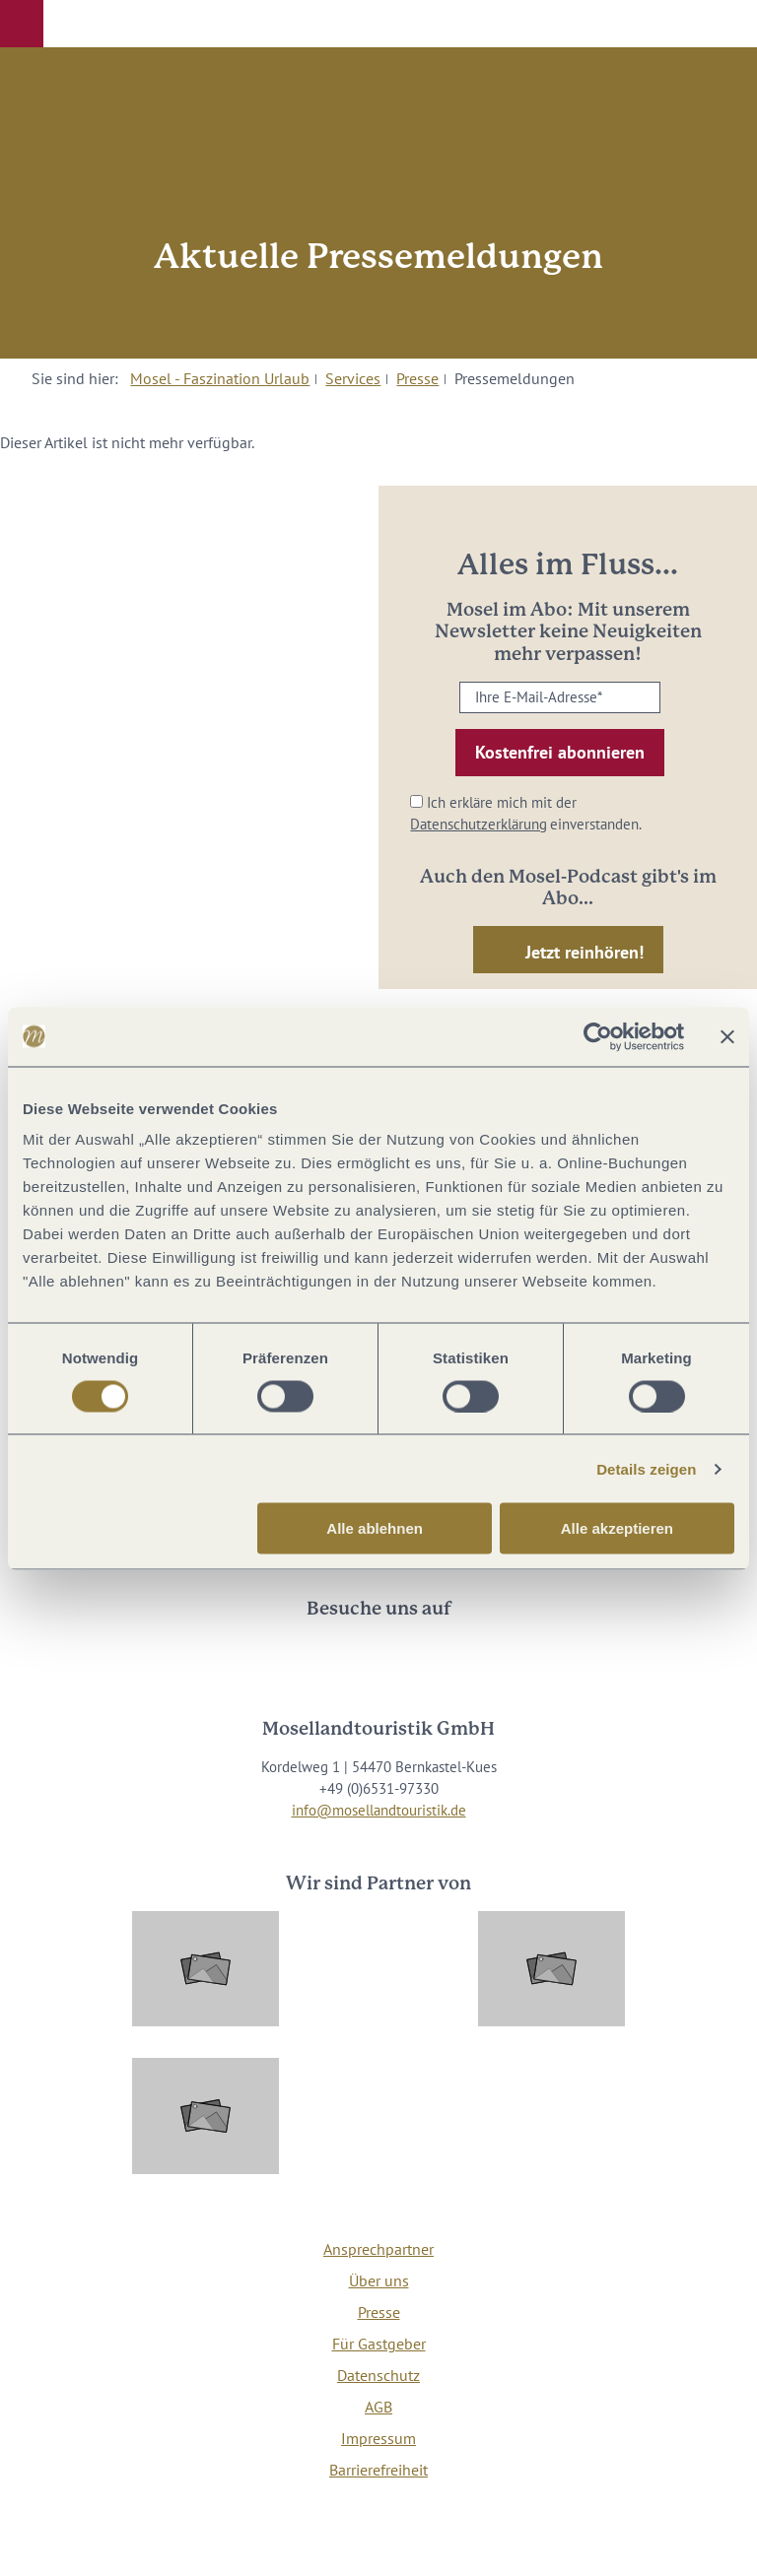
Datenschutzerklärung (478, 824)
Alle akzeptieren (617, 1528)
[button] (21, 23)
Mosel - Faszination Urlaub (220, 378)
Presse (417, 378)
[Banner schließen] (727, 1036)
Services (352, 378)
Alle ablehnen (374, 1528)
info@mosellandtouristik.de (379, 1810)
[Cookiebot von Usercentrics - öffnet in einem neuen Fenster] (598, 1036)
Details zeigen (646, 1468)
